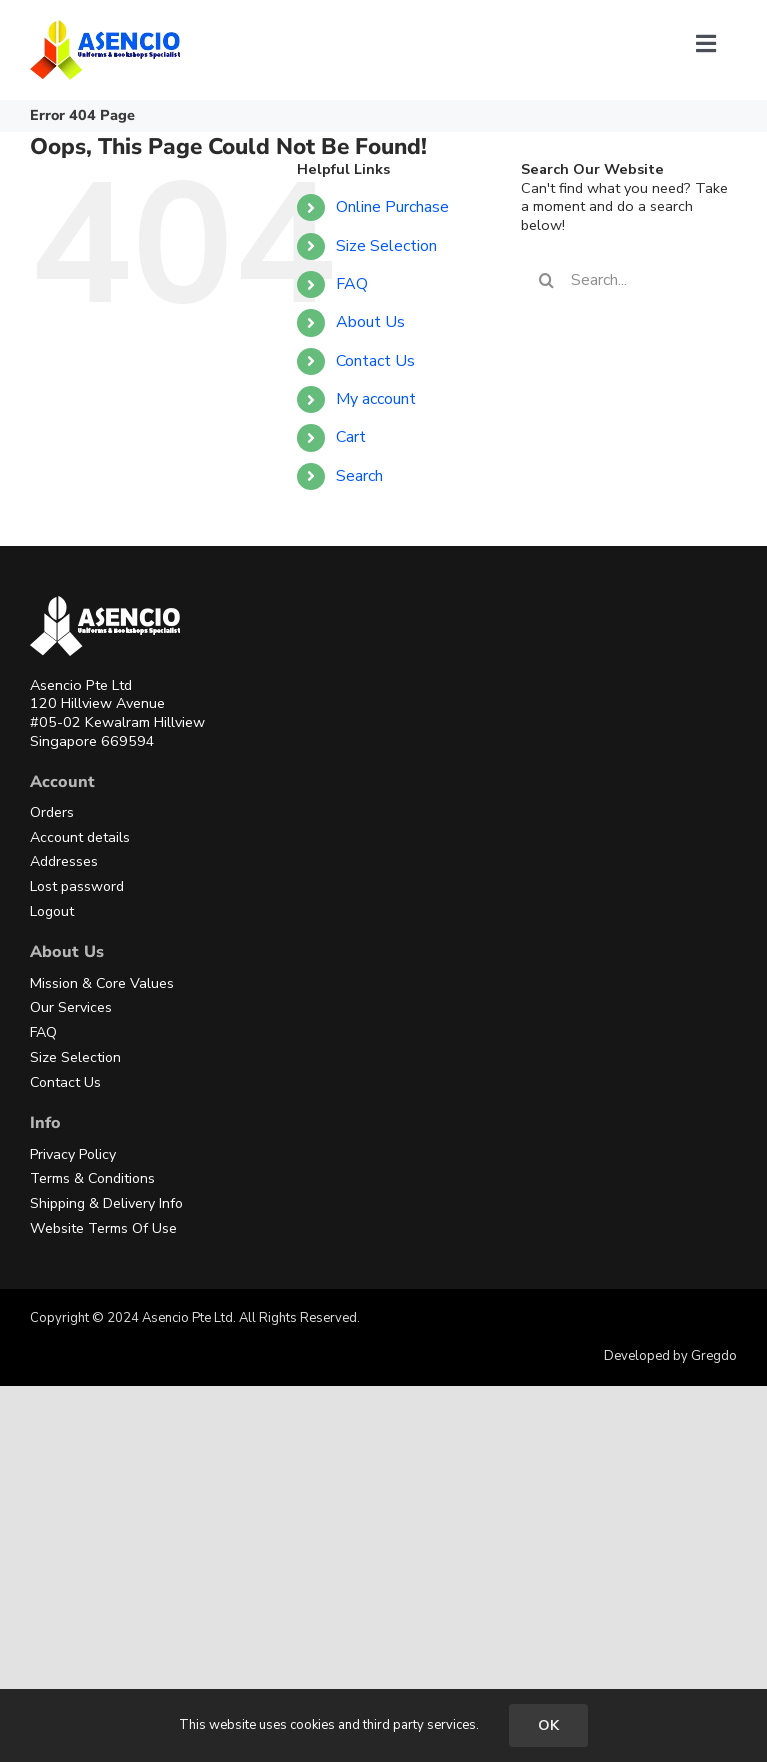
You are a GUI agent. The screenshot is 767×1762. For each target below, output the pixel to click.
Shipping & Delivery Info (106, 1203)
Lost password (77, 886)
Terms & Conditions (92, 1178)
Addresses (64, 861)
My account (376, 399)
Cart (351, 437)
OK (548, 1725)
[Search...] (629, 280)
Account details (80, 837)
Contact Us (375, 361)
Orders (52, 812)
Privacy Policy (73, 1154)
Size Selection (386, 246)
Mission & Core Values (102, 983)
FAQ (352, 284)
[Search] (546, 280)
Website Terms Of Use (103, 1228)
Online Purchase (392, 207)
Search (359, 476)
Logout (52, 911)
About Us (370, 322)
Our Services (71, 1007)
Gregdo (714, 1356)
